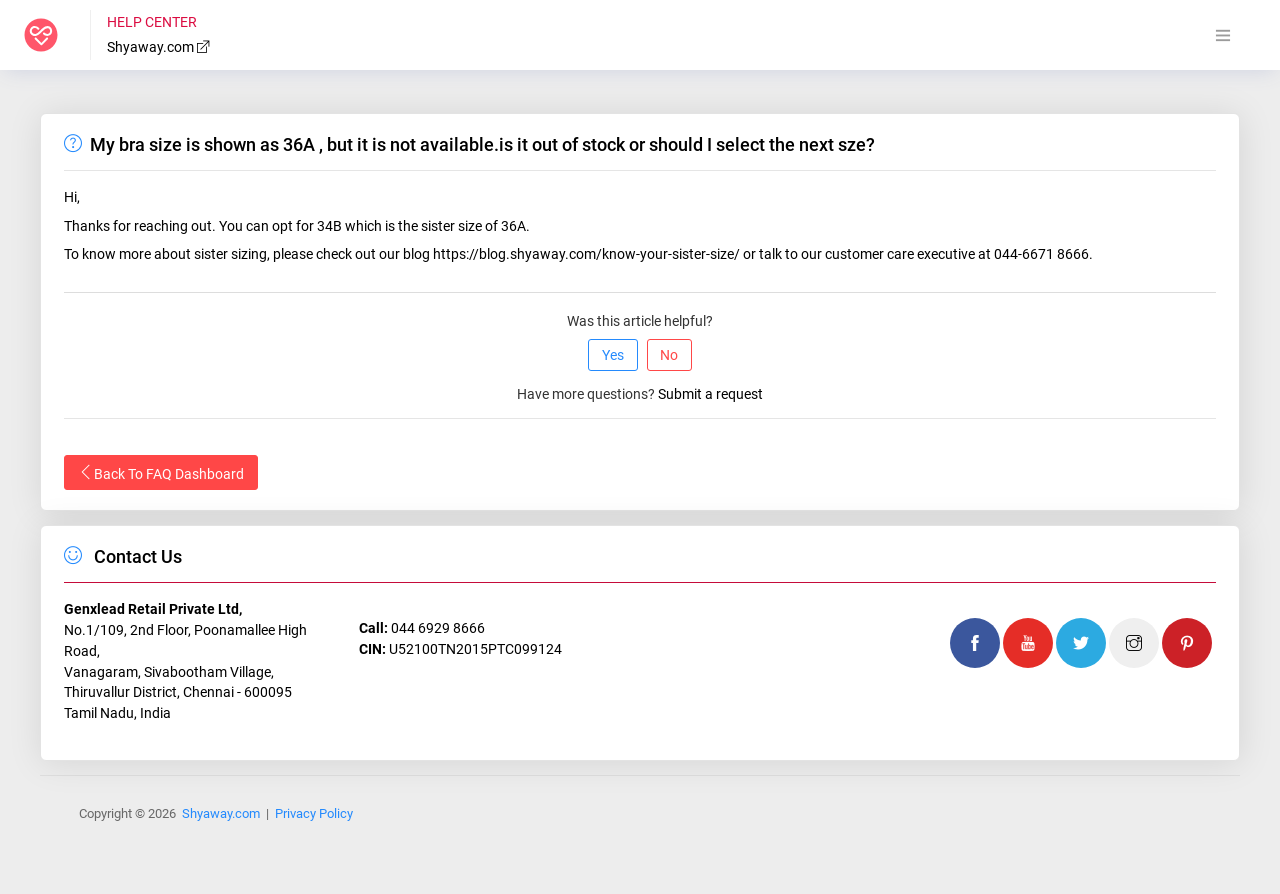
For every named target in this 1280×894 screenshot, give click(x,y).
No (669, 355)
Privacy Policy (314, 813)
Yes (613, 355)
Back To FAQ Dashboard (161, 473)
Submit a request (710, 394)
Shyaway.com (159, 47)
